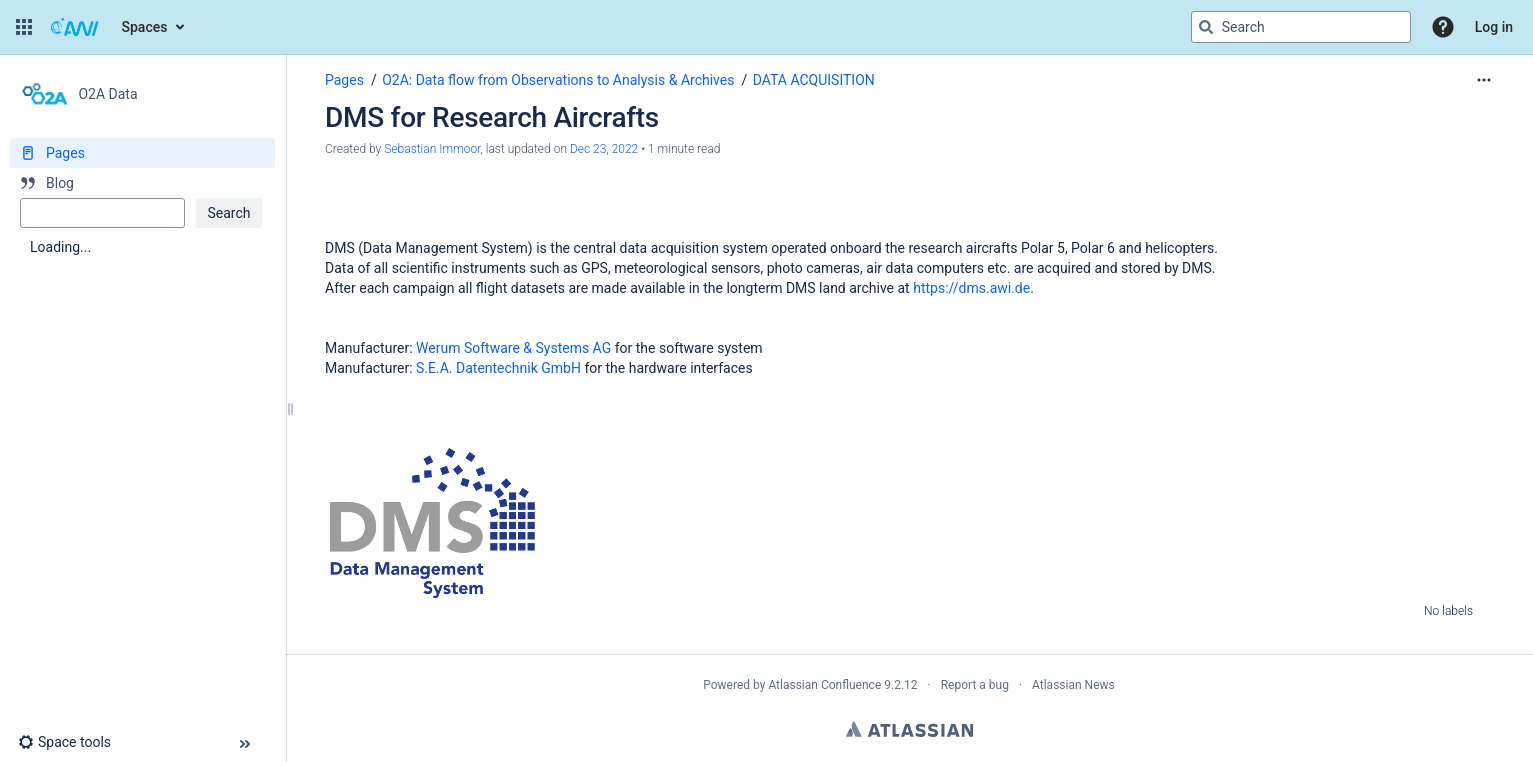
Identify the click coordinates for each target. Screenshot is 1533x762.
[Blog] (142, 183)
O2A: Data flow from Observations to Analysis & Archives (558, 80)
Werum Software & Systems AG (513, 348)
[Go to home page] (75, 27)
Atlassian (909, 729)
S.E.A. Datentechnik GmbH (498, 368)
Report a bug (975, 685)
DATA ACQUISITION (814, 80)
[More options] (1484, 80)
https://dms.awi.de (971, 288)
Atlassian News (1073, 685)
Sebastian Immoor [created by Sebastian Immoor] (432, 149)
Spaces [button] (145, 27)
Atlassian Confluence (824, 685)
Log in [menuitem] (1494, 27)
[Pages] (142, 153)
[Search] (1206, 27)
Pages (344, 80)
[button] (24, 27)
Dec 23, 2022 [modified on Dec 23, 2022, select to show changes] (604, 149)
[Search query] (1301, 27)
